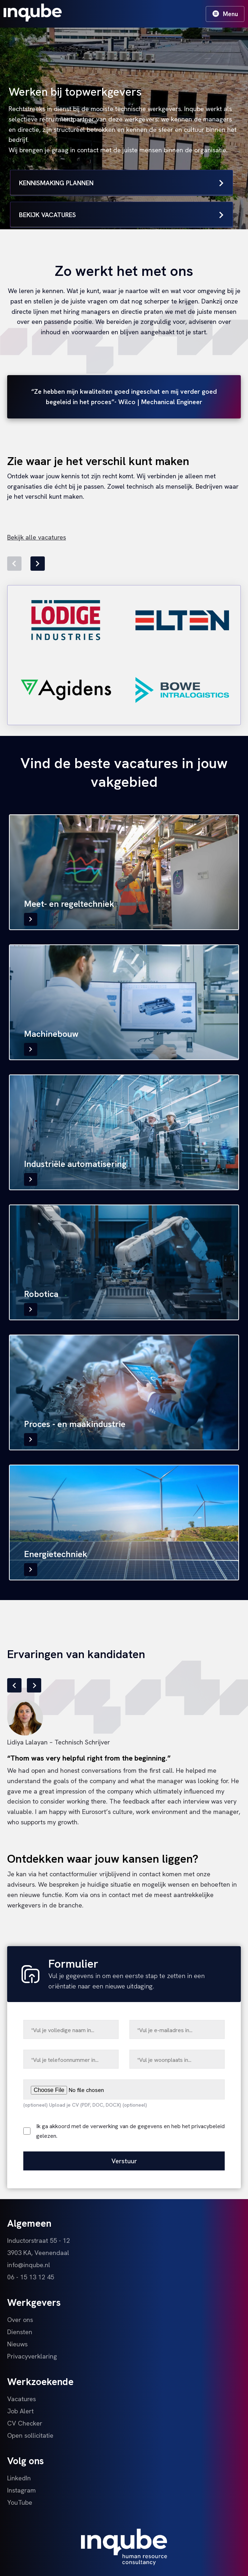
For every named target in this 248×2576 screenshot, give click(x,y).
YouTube (19, 2502)
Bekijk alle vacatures (36, 537)
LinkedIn (19, 2478)
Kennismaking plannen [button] (121, 183)
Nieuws (17, 2344)
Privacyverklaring (32, 2356)
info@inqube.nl (28, 2265)
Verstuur (124, 2161)
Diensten (19, 2332)
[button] (14, 563)
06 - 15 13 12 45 (30, 2277)
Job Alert (20, 2411)
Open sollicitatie (30, 2435)
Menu (225, 14)
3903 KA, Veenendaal (38, 2253)
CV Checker (24, 2423)
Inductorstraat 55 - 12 (38, 2240)
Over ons (20, 2320)
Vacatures (21, 2399)
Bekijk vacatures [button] (121, 215)
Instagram (21, 2490)
